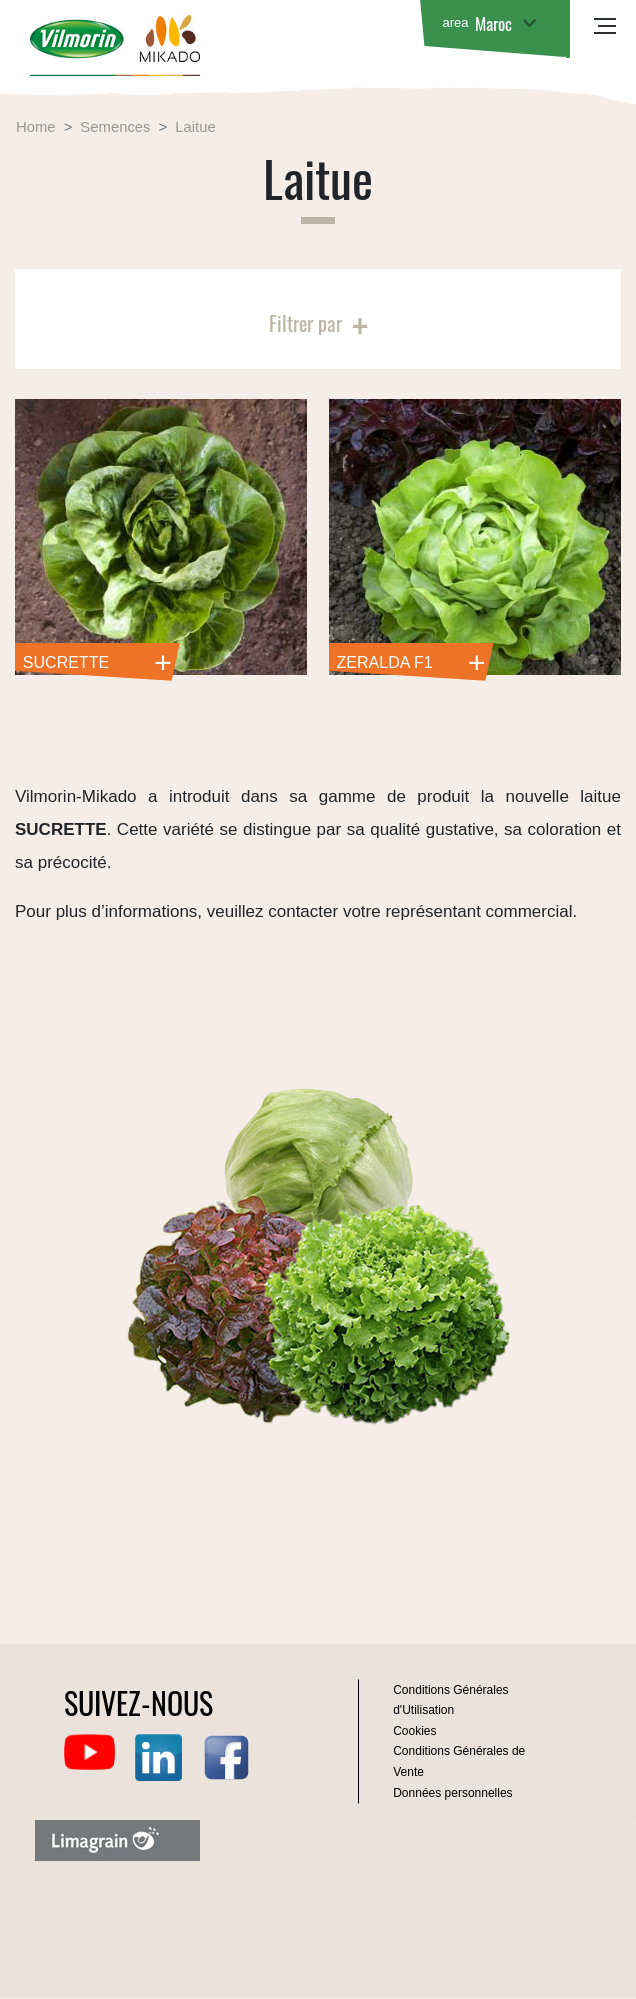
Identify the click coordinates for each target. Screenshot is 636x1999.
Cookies (414, 1731)
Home (36, 127)
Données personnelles (452, 1793)
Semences (115, 127)
